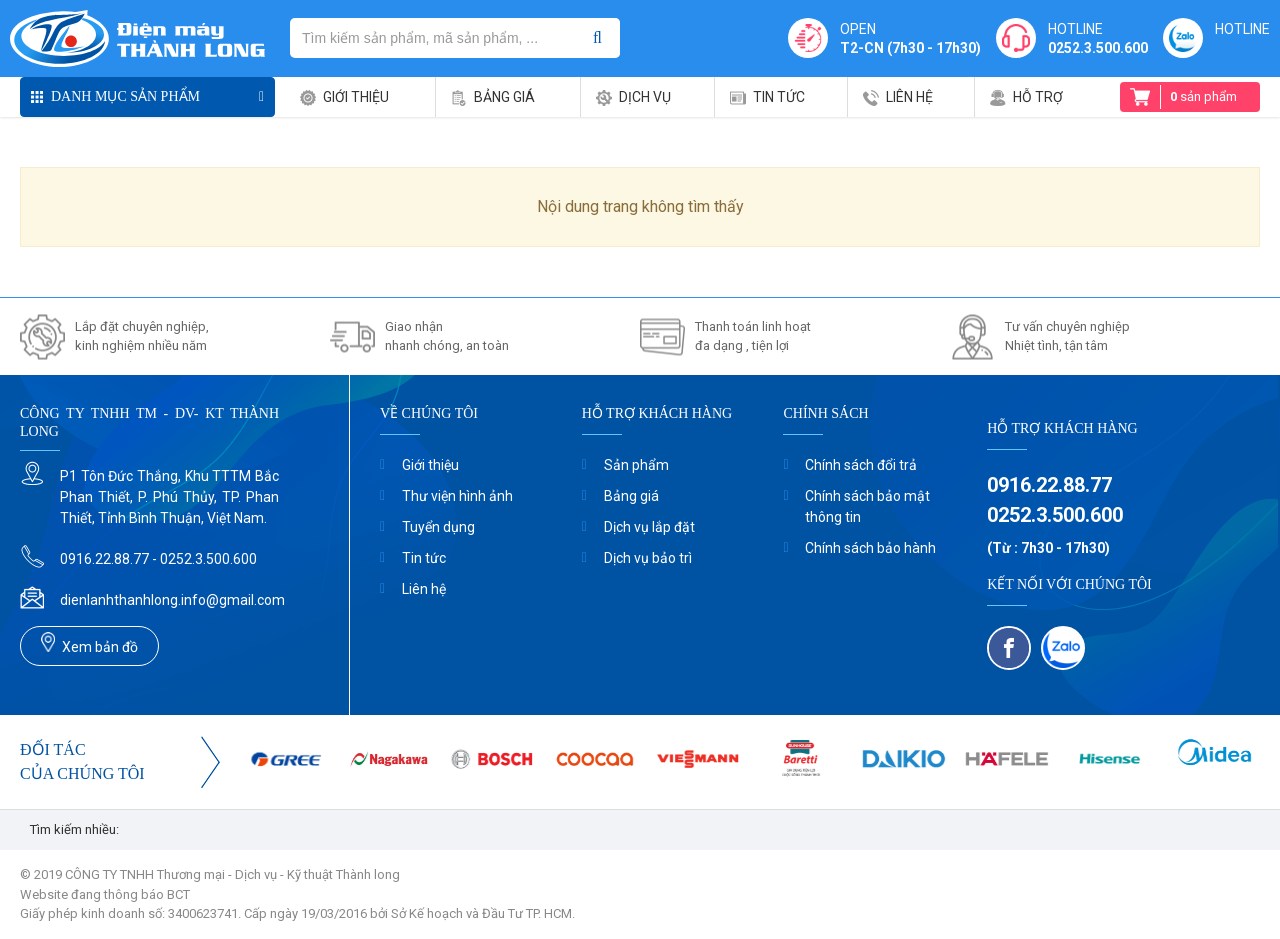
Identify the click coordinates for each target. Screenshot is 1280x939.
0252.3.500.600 (1098, 48)
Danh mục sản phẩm (125, 96)
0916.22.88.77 (1049, 485)
